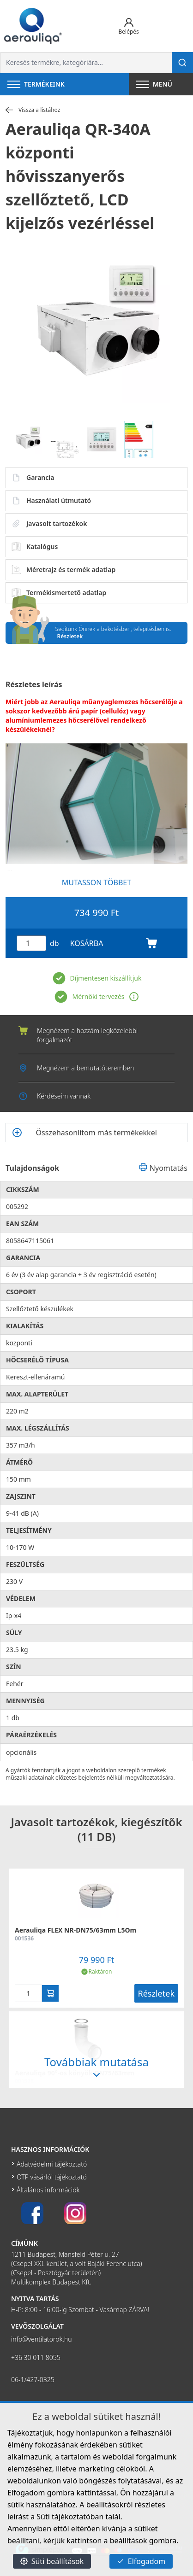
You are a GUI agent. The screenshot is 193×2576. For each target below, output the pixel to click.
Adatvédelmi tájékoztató (52, 2164)
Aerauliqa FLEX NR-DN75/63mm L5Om (75, 1930)
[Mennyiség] (31, 943)
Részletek (70, 636)
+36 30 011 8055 (35, 2357)
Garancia (33, 477)
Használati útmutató (51, 500)
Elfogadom (141, 2561)
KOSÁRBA (113, 943)
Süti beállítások (52, 2561)
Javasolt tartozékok (49, 523)
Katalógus (35, 546)
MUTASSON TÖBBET (96, 882)
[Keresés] (182, 62)
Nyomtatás (163, 1168)
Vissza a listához (33, 110)
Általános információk (48, 2189)
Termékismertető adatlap (59, 592)
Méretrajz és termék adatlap (63, 569)
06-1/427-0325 (32, 2379)
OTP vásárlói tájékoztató (52, 2177)
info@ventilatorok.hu (41, 2339)
